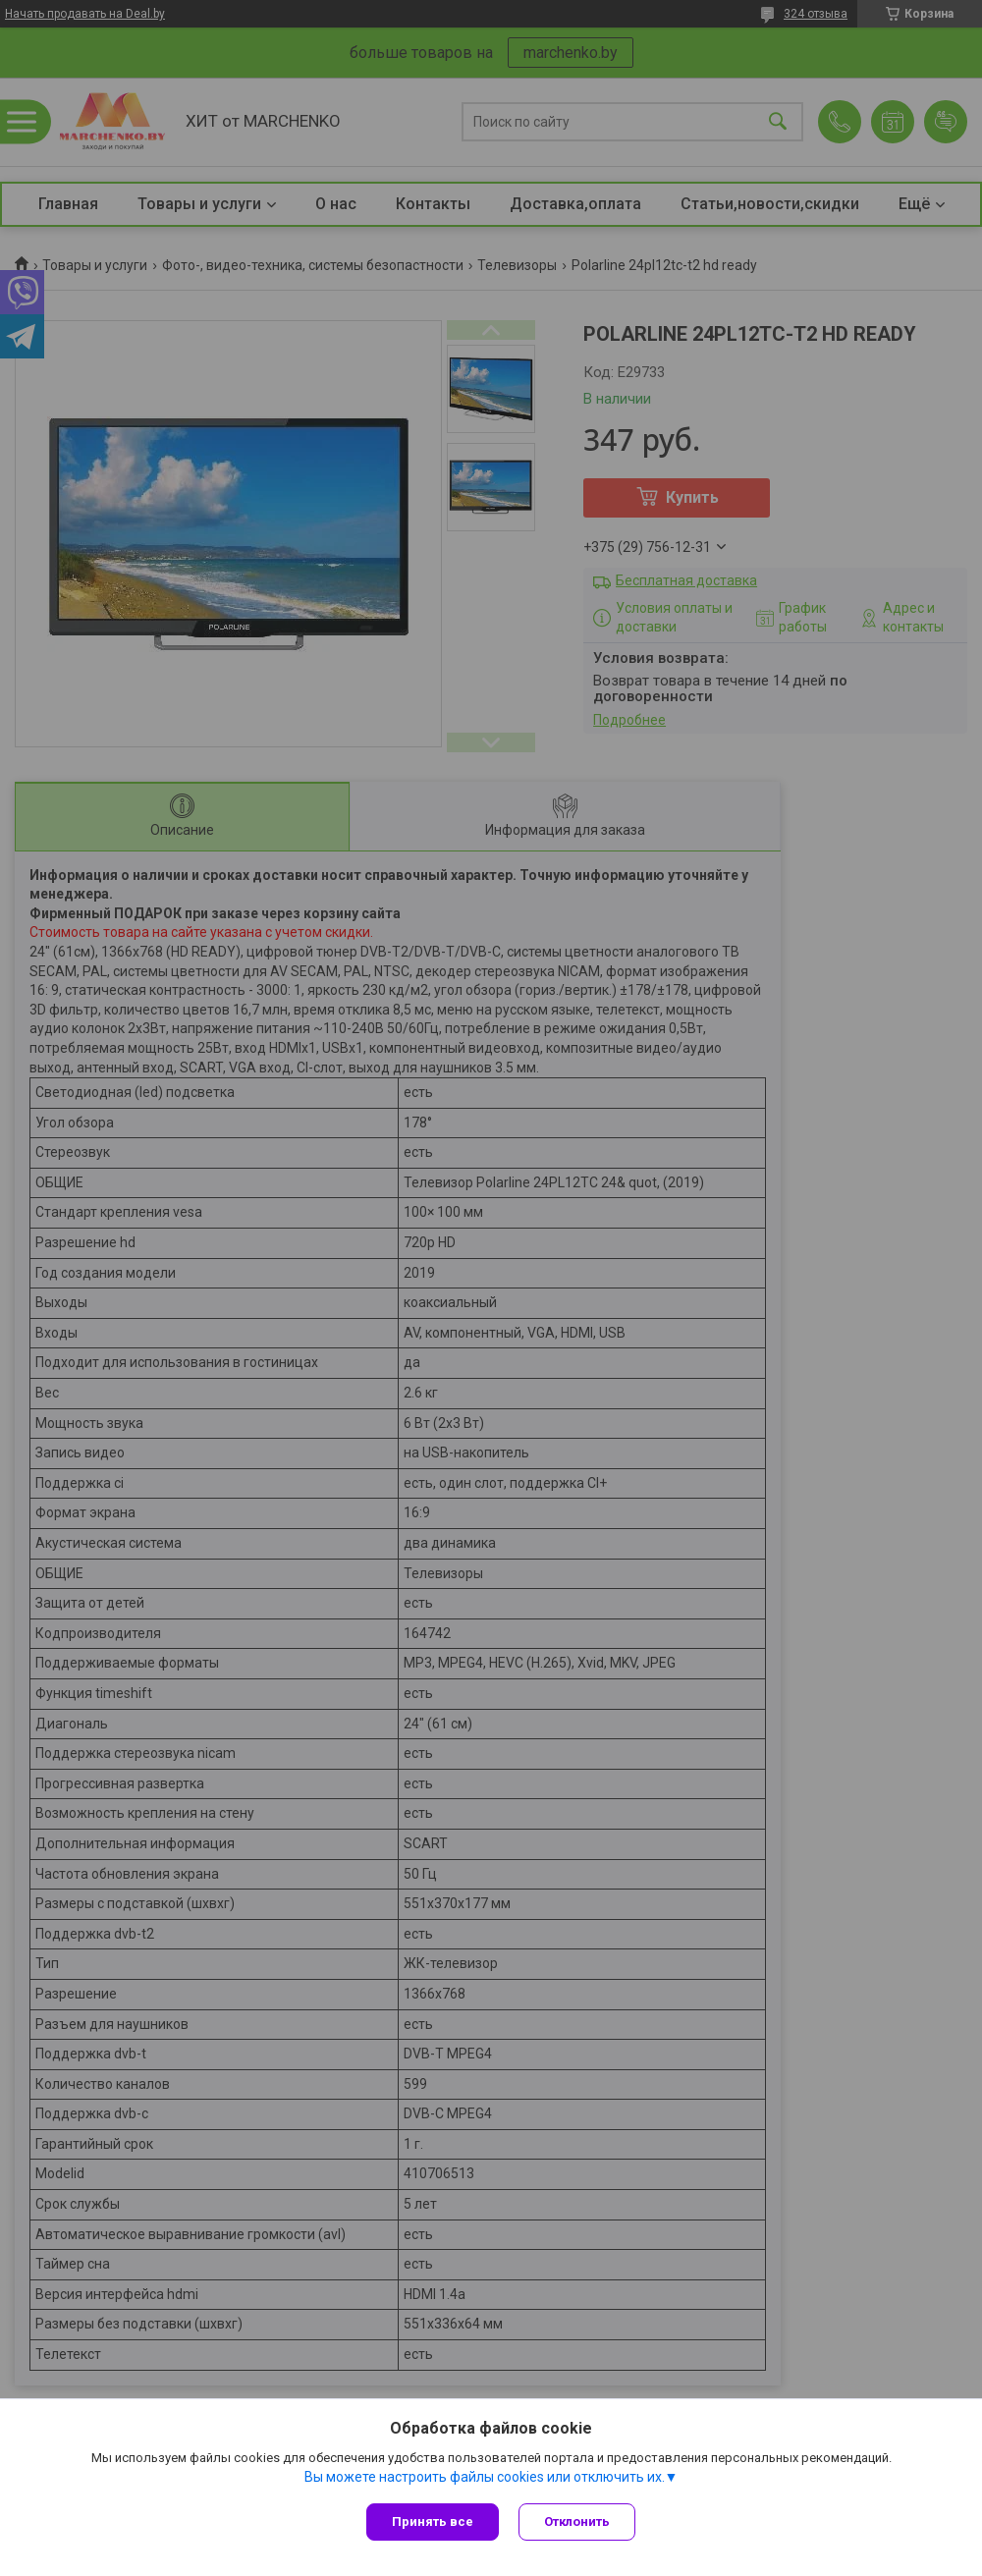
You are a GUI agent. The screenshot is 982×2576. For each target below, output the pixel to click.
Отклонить (577, 2521)
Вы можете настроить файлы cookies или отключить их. (484, 2477)
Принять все (432, 2521)
